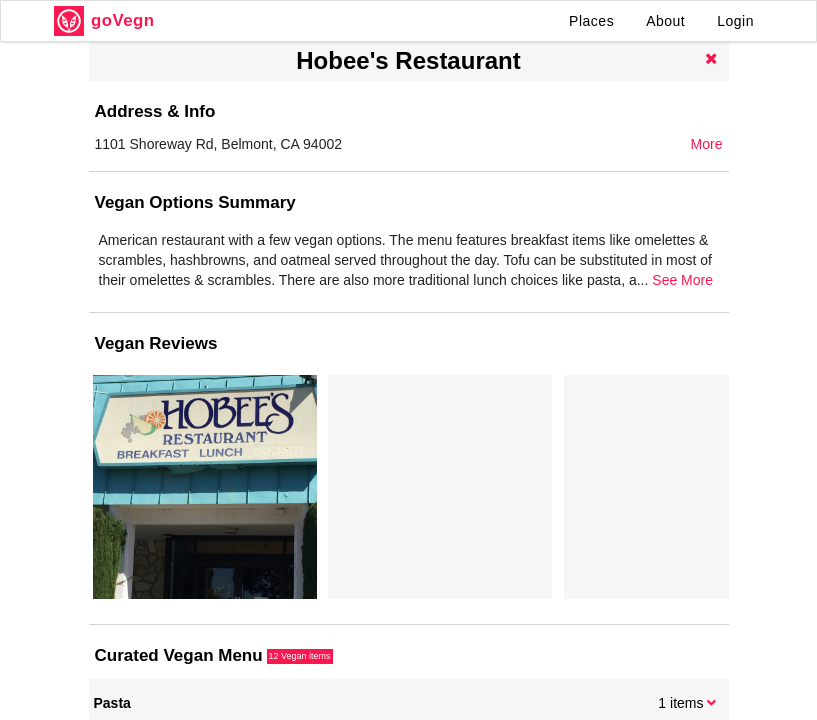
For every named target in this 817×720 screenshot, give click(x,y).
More (707, 144)
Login (735, 21)
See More (682, 280)
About (665, 21)
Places (591, 21)
